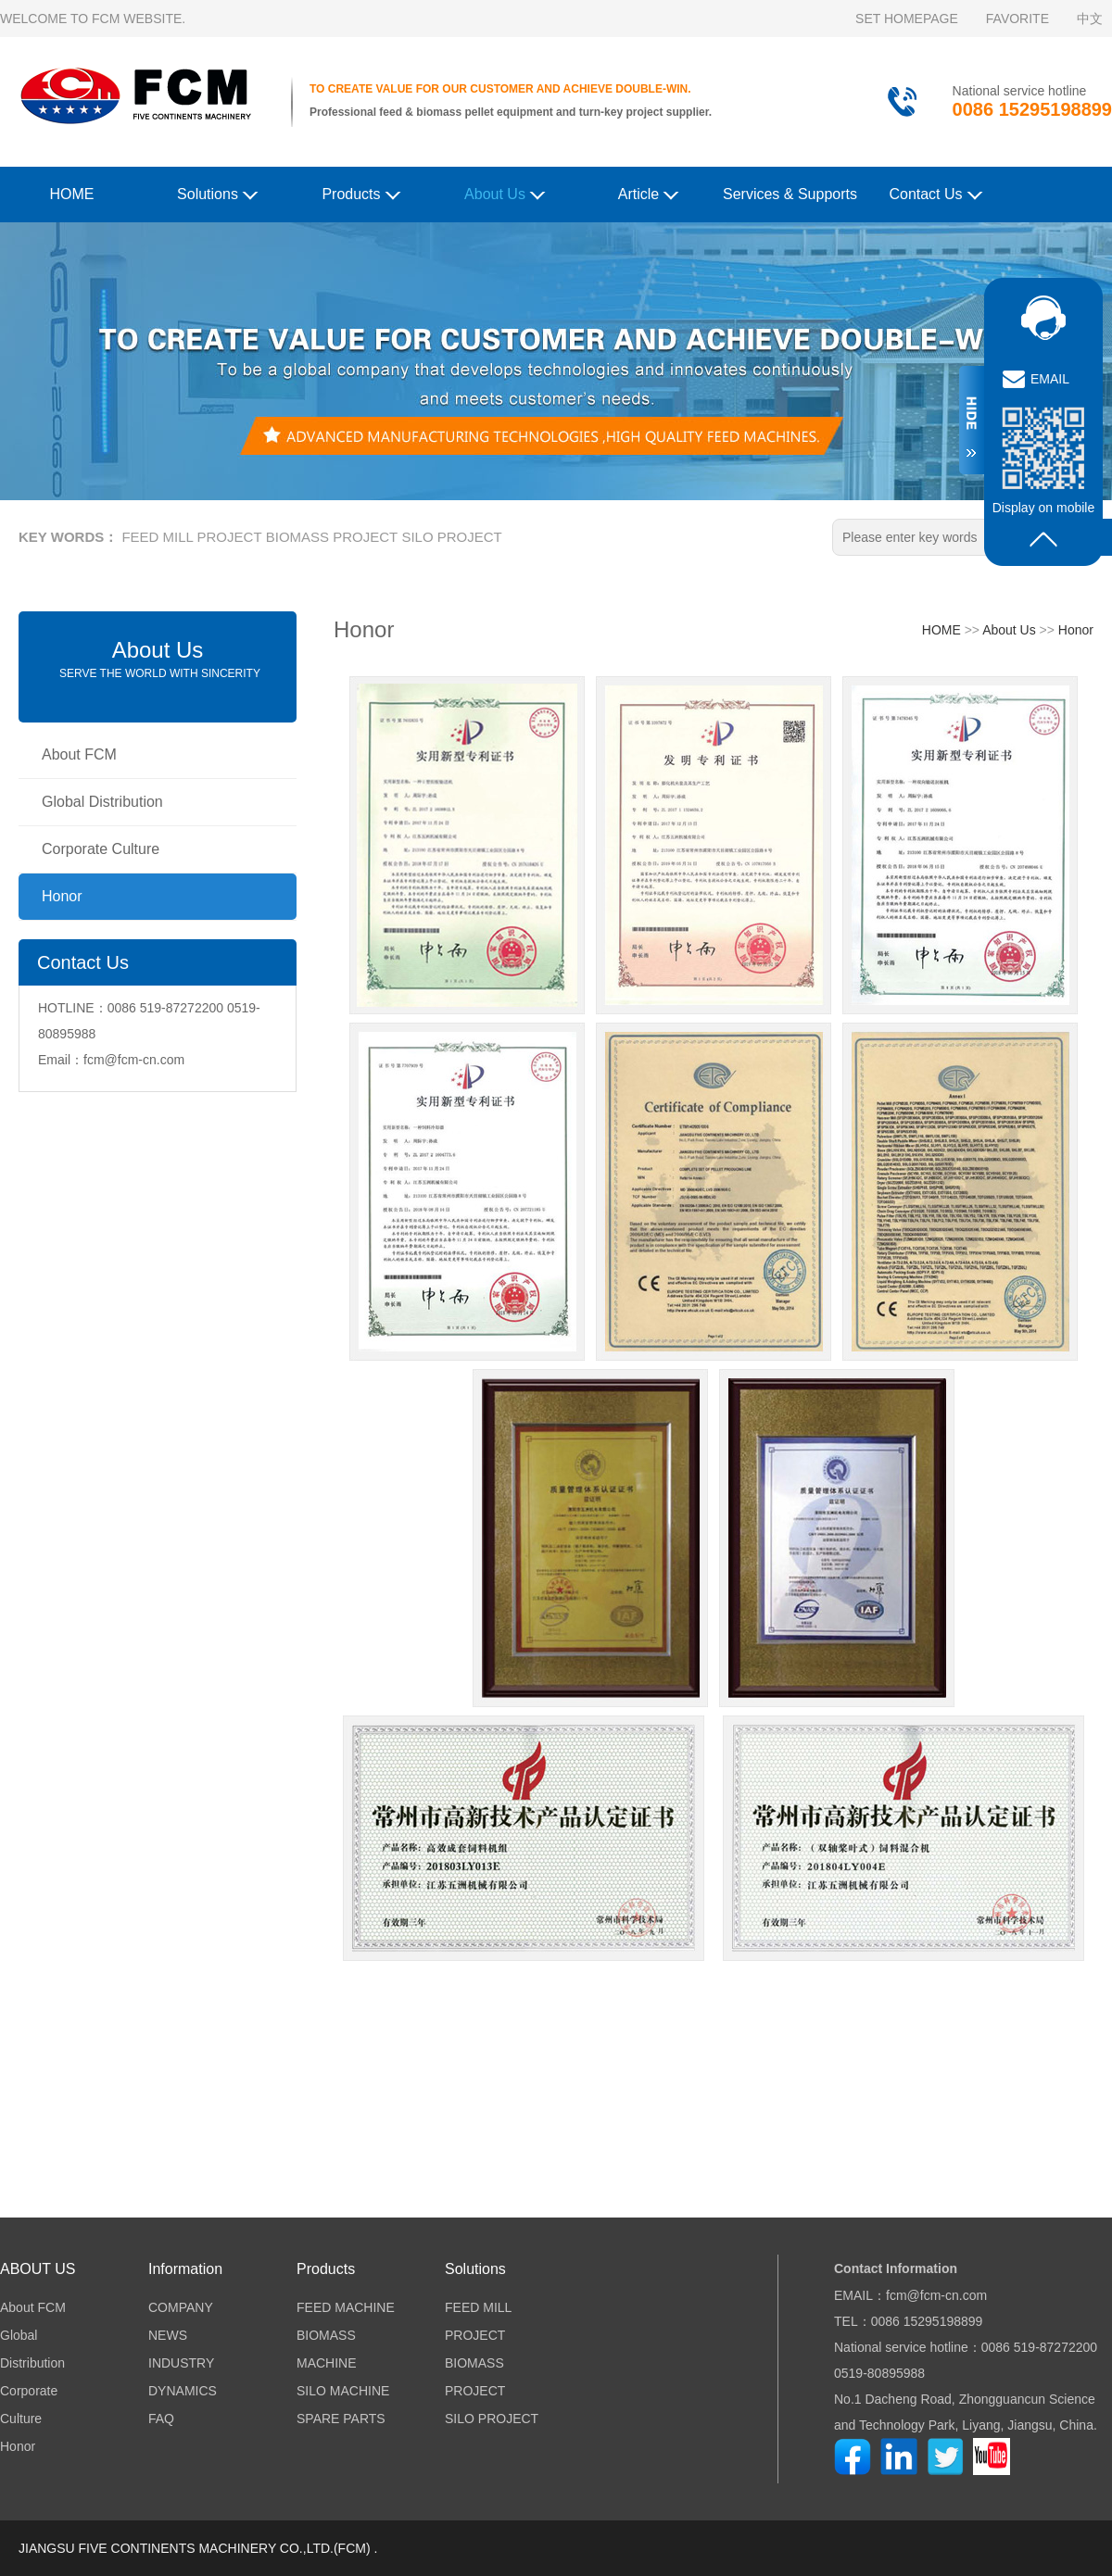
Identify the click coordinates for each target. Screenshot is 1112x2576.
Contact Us (935, 193)
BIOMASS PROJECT (332, 537)
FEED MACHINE (346, 2307)
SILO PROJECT (451, 537)
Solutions (217, 193)
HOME (72, 194)
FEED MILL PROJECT (191, 537)
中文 (1090, 18)
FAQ (161, 2418)
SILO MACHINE (343, 2390)
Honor (62, 896)
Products (361, 193)
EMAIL (1049, 378)
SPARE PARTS (341, 2418)
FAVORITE (1017, 18)
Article (648, 193)
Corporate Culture (100, 849)
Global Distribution (102, 802)
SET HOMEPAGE (906, 18)
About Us (504, 193)
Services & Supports (790, 194)
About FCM (79, 754)
